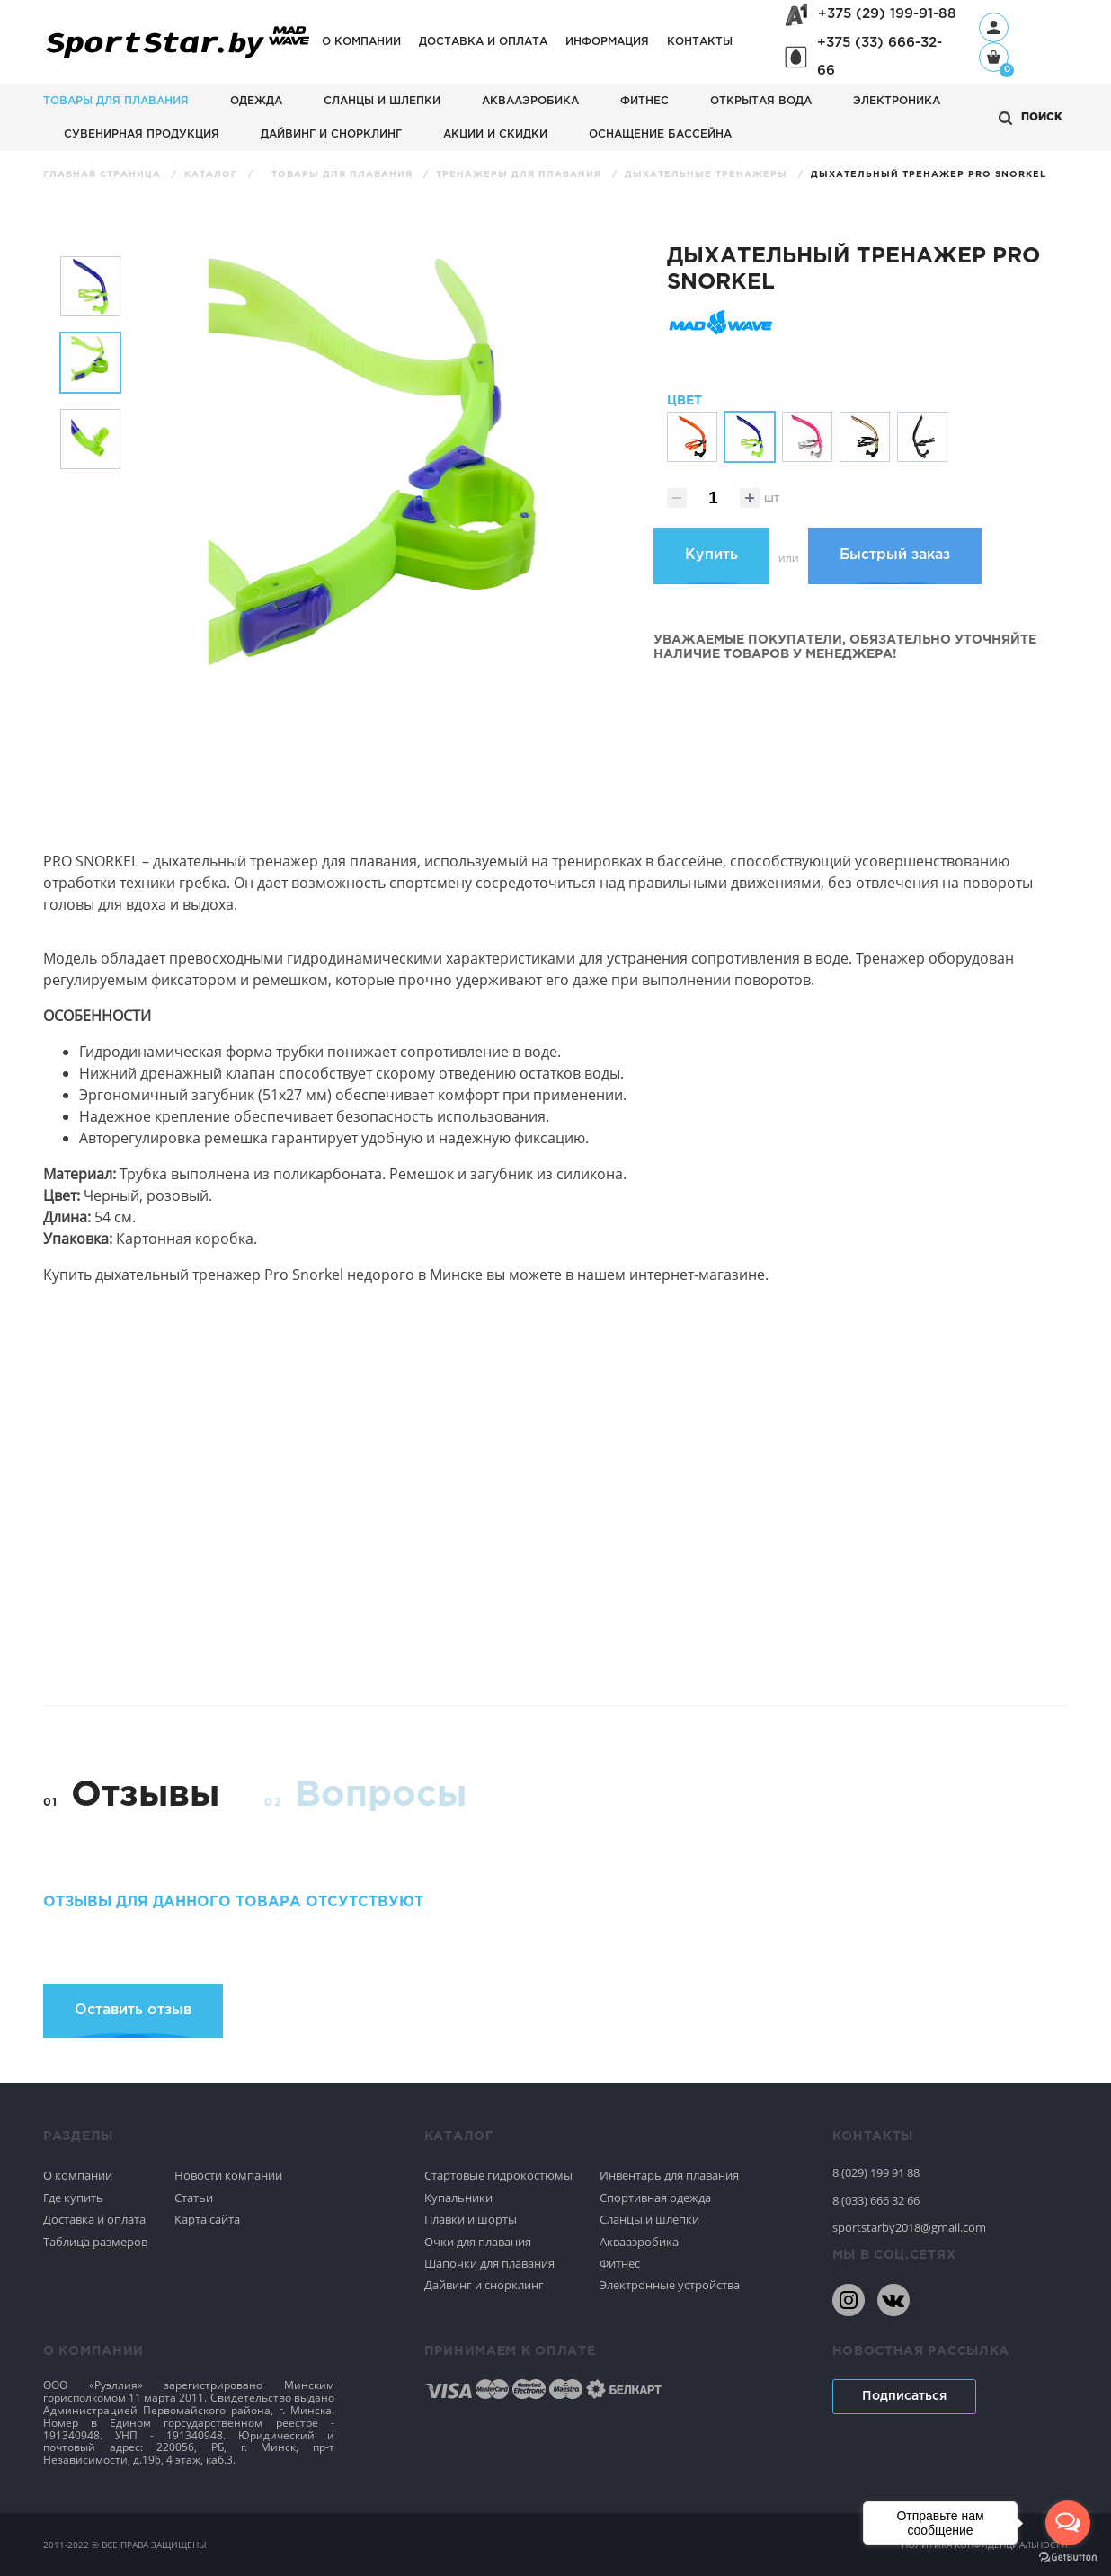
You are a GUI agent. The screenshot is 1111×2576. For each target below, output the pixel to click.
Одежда (256, 101)
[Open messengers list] (1067, 2522)
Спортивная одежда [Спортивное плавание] (655, 2198)
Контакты (700, 42)
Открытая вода (761, 101)
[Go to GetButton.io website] (1068, 2557)
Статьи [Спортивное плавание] (193, 2198)
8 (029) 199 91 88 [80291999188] (876, 2172)
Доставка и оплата (483, 42)
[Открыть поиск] (1030, 118)
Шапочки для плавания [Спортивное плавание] (489, 2263)
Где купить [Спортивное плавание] (73, 2198)
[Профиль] (994, 27)
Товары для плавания (116, 101)
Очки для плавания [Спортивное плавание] (477, 2242)
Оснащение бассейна (660, 134)
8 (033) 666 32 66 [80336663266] (876, 2200)
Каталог (212, 175)
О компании (361, 42)
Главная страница (103, 175)
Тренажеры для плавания (520, 175)
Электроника (896, 101)
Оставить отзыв (133, 2010)
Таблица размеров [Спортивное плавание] (95, 2242)
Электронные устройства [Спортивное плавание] (670, 2285)
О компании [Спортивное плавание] (77, 2175)
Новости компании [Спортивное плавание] (228, 2175)
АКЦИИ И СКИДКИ (495, 134)
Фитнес (644, 101)
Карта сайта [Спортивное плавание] (207, 2219)
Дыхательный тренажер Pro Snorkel (928, 175)
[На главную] (178, 59)
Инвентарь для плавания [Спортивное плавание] (669, 2175)
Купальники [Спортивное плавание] (458, 2198)
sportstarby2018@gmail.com (909, 2227)
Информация (607, 42)
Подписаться (904, 2396)
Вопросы (381, 1795)
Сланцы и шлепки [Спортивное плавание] (649, 2219)
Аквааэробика (530, 101)
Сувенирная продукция (141, 134)
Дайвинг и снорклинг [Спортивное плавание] (484, 2285)
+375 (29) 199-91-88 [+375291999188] (887, 14)
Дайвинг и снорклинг (331, 134)
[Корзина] (994, 59)
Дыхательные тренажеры (708, 175)
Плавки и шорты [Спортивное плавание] (470, 2219)
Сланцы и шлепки (382, 101)
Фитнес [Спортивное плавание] (620, 2263)
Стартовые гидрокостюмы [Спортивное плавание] (498, 2175)
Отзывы (145, 1795)
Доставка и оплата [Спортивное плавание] (94, 2219)
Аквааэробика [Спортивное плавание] (639, 2242)
